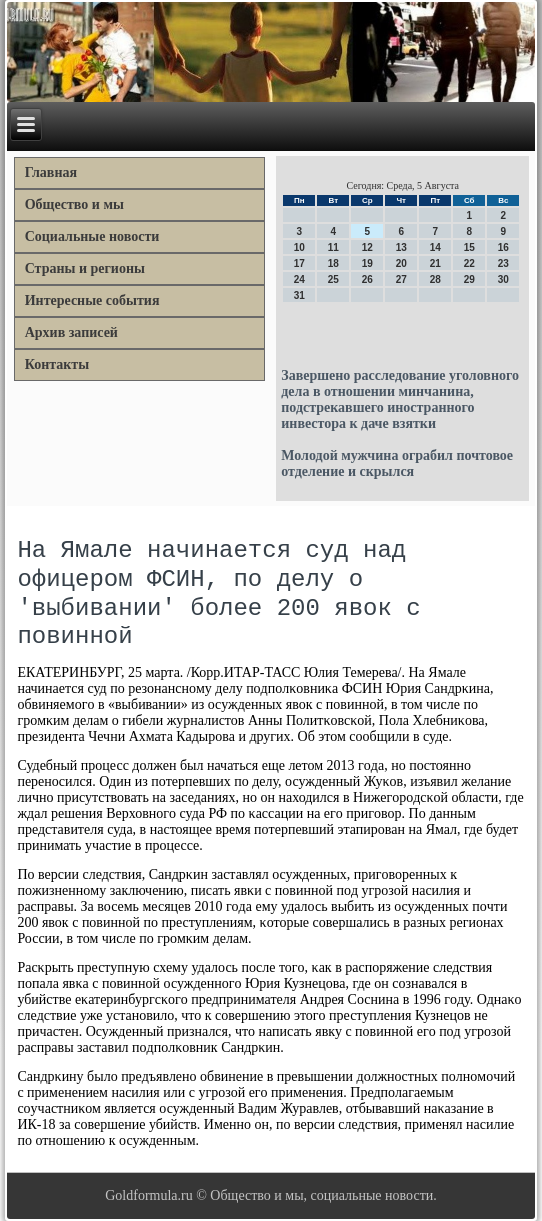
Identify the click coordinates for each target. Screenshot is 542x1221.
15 (469, 247)
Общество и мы (74, 204)
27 (401, 279)
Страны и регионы (85, 268)
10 (299, 247)
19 (367, 263)
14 (435, 247)
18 (333, 263)
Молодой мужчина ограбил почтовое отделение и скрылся (397, 463)
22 (469, 263)
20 (401, 263)
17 (299, 263)
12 (367, 247)
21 (435, 263)
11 (333, 247)
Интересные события (92, 300)
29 (469, 279)
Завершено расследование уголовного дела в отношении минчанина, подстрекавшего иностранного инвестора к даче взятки (400, 399)
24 (299, 279)
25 (333, 279)
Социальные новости (92, 236)
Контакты (57, 364)
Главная (51, 172)
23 (503, 263)
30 (503, 279)
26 (367, 279)
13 (401, 247)
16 (503, 247)
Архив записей (71, 332)
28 (435, 279)
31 (299, 295)
